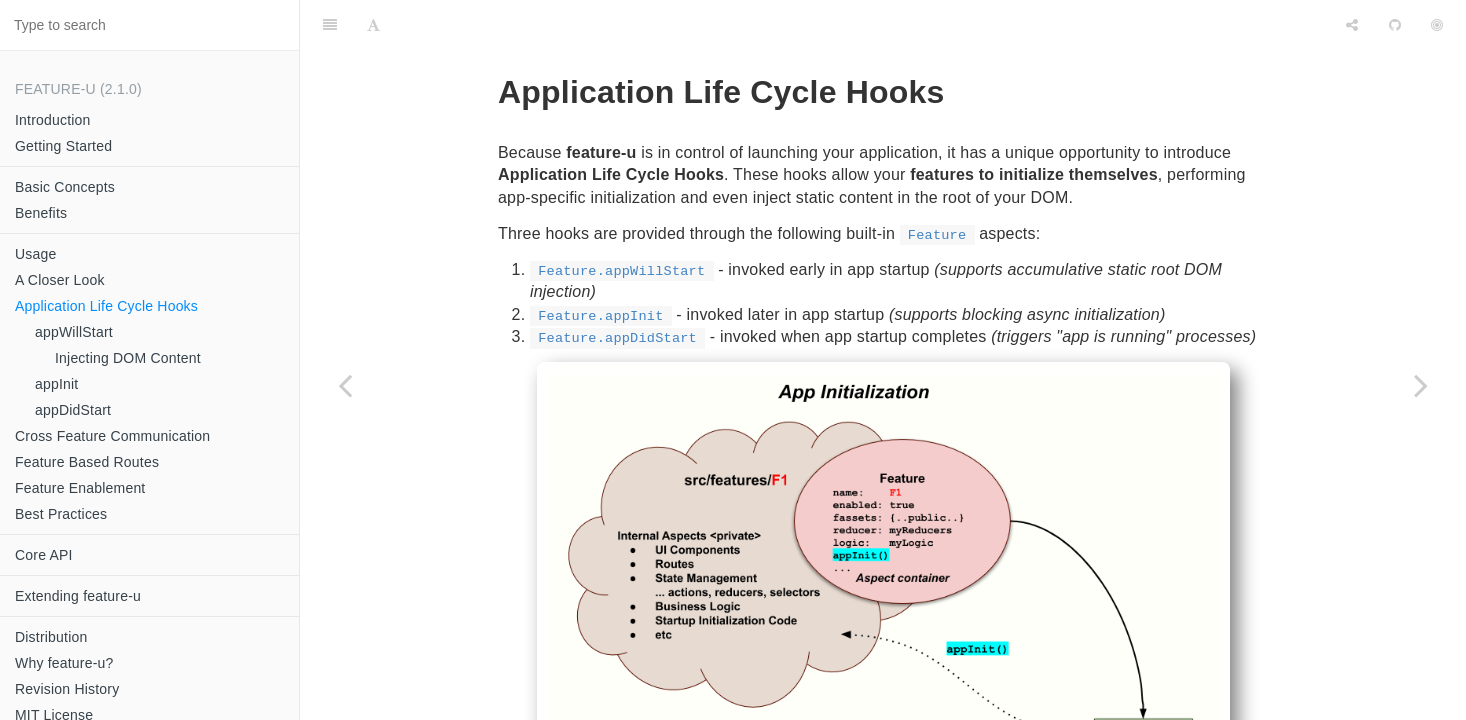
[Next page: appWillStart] (1421, 385)
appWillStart (74, 332)
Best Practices (61, 514)
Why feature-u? (64, 663)
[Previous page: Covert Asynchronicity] (345, 385)
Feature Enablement (80, 488)
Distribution (51, 637)
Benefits (41, 213)
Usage (35, 254)
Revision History (67, 689)
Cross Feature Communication (112, 436)
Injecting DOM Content (128, 358)
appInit (56, 384)
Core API (44, 555)
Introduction (53, 120)
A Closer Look (60, 280)
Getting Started (63, 146)
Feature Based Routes (87, 462)
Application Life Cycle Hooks (106, 306)
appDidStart (73, 410)
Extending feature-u (78, 596)
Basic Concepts (65, 187)
